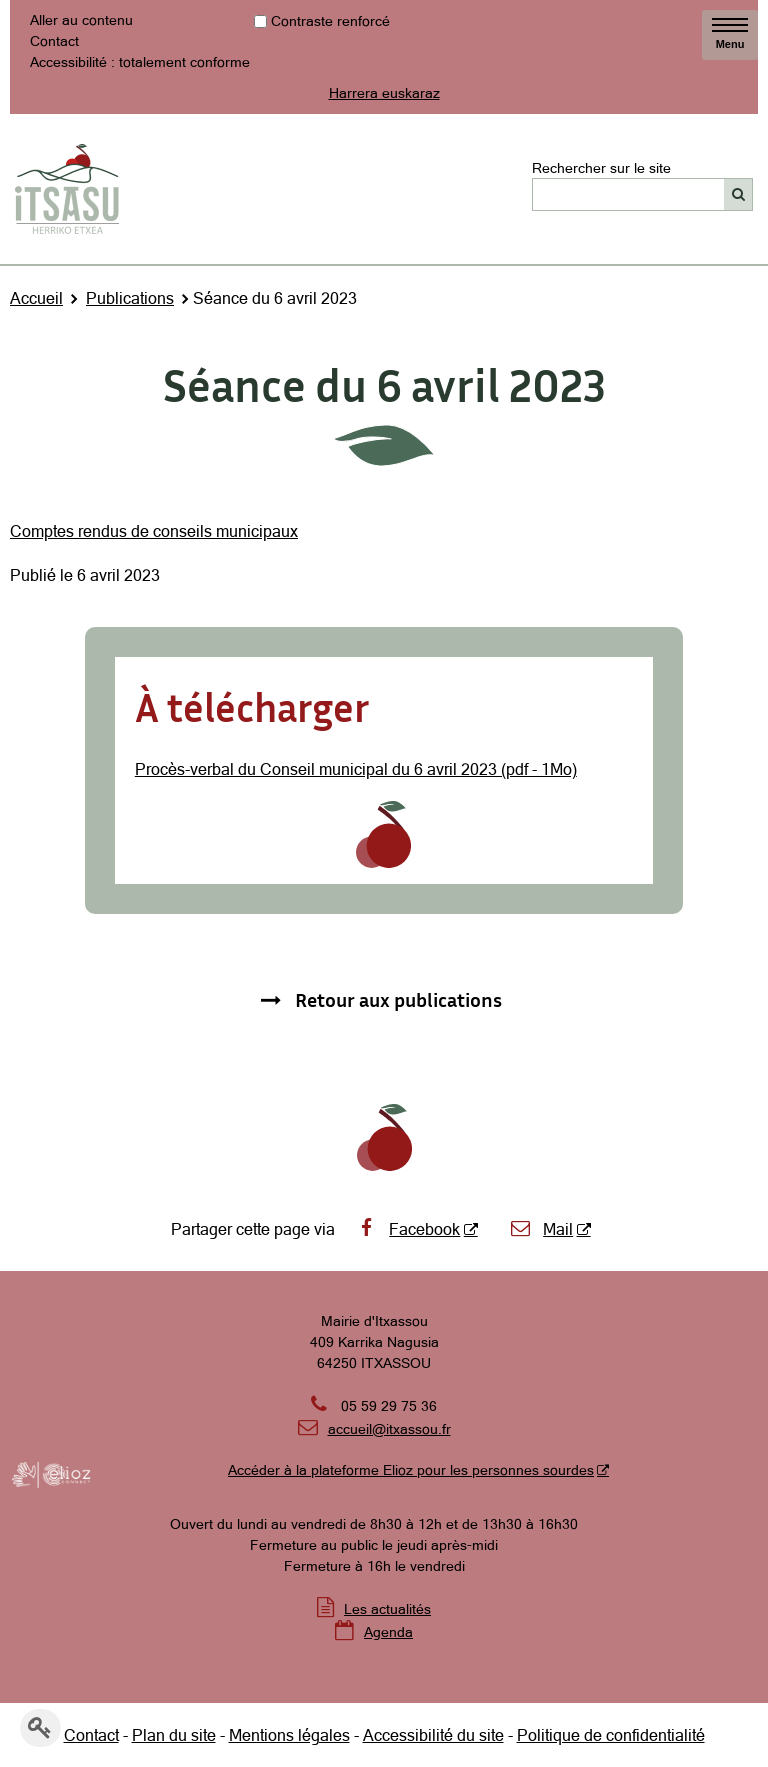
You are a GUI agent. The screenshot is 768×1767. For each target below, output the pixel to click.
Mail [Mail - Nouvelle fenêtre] (541, 1229)
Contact (54, 41)
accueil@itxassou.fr (389, 1429)
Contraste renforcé (330, 21)
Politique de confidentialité (611, 1735)
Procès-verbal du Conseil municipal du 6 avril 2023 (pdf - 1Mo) (356, 769)
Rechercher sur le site (601, 167)
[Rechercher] (738, 194)
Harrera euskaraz (384, 93)
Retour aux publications (398, 999)
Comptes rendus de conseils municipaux (154, 531)
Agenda (388, 1632)
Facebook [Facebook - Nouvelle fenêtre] (408, 1229)
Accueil (36, 298)
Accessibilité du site (433, 1735)
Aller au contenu (81, 20)
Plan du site (174, 1735)
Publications (130, 298)
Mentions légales (289, 1735)
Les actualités (387, 1609)
